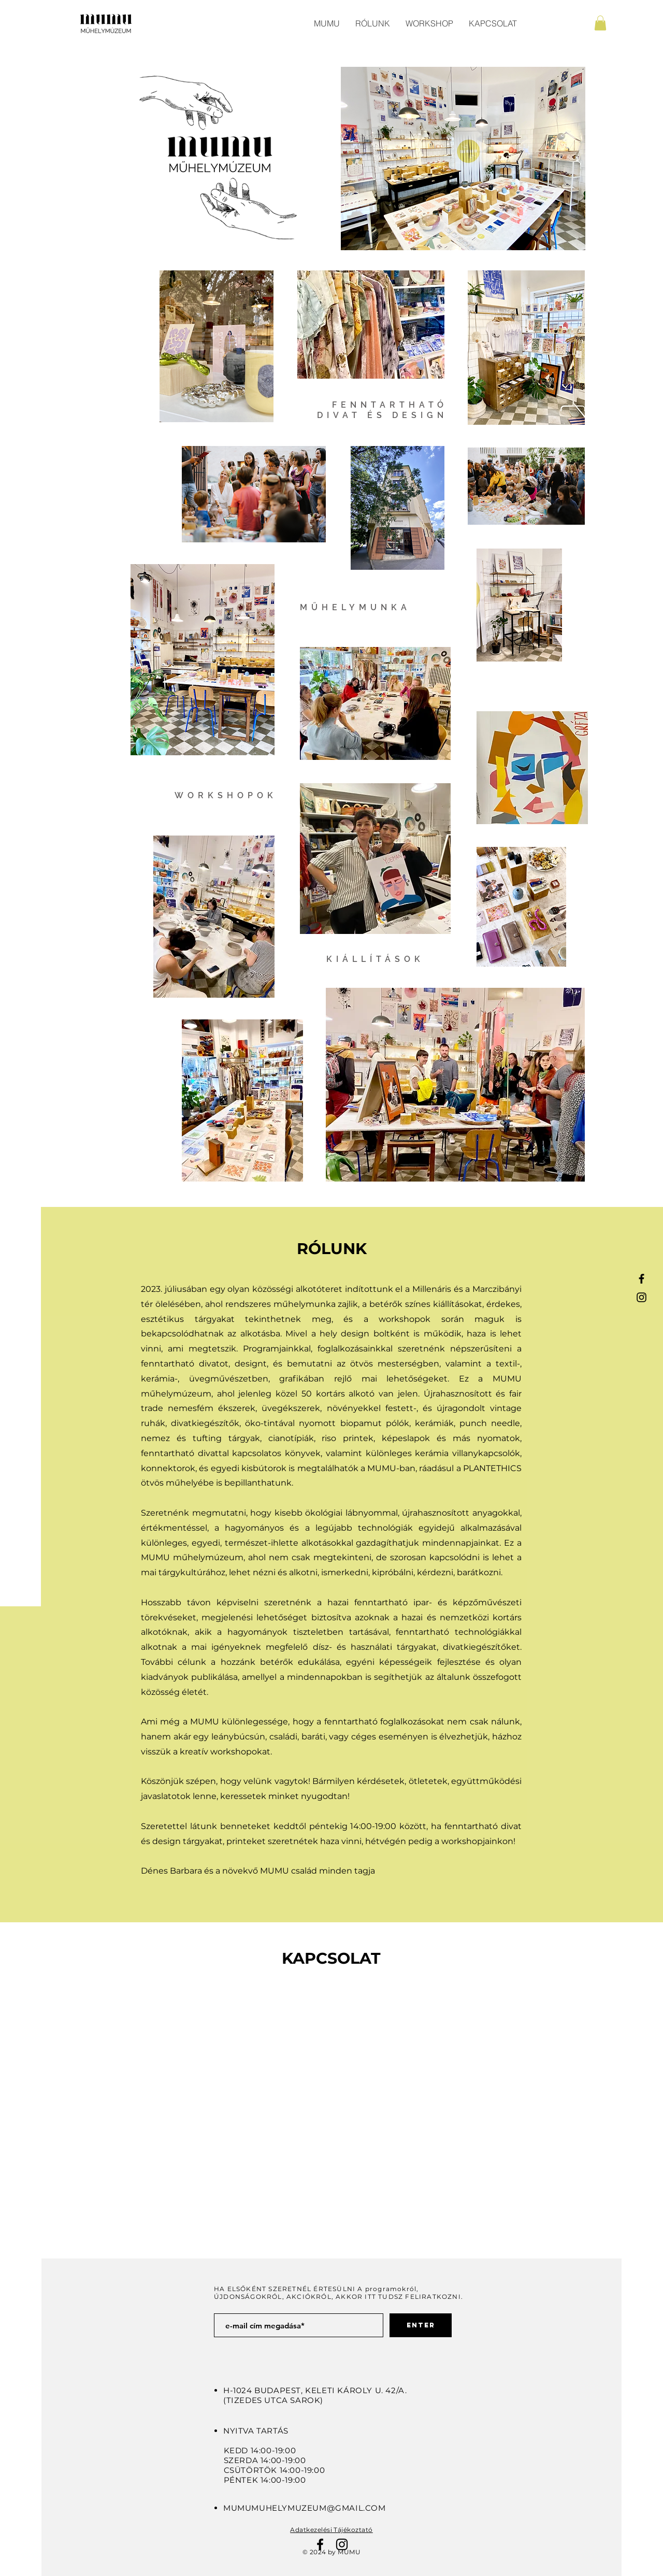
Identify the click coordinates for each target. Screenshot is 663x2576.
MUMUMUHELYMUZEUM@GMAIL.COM (304, 2508)
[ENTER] (421, 2325)
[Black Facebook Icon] (641, 1278)
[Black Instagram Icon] (641, 1297)
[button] (600, 23)
